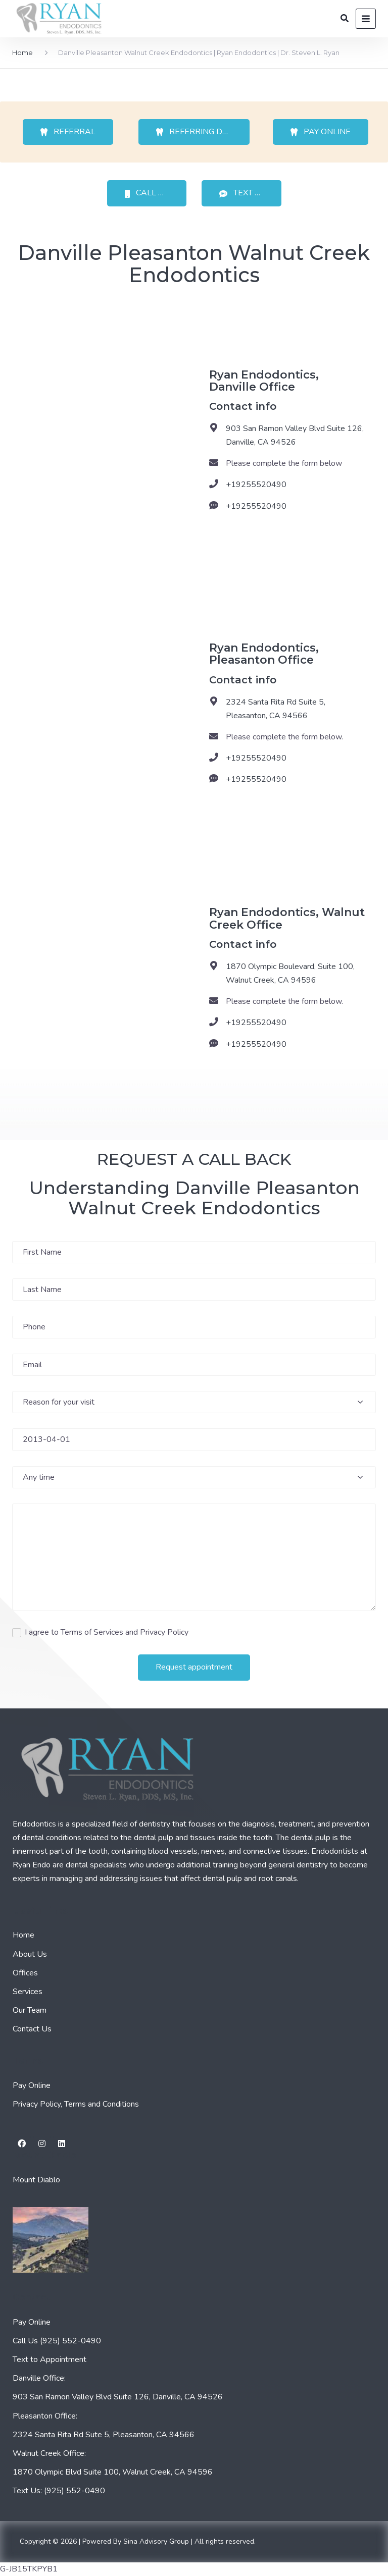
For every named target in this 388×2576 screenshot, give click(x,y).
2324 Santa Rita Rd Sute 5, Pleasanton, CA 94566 (104, 2434)
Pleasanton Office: (45, 2416)
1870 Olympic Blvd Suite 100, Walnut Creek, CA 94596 (113, 2472)
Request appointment (194, 1667)
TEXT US (242, 192)
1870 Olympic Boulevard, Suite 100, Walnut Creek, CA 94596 (290, 973)
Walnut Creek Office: (49, 2453)
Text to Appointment (49, 2359)
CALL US (147, 192)
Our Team (29, 2010)
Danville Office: (39, 2378)
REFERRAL (67, 131)
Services (27, 1991)
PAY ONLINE (320, 131)
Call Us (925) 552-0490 (57, 2340)
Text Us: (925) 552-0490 (59, 2490)
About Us (30, 1954)
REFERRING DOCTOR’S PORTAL (203, 131)
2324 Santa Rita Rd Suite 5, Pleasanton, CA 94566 (275, 708)
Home (22, 52)
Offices (25, 1972)
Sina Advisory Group (156, 2541)
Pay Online (32, 2085)
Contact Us (32, 2028)
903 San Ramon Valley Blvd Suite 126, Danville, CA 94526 (295, 435)
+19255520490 (256, 484)
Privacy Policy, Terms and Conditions (76, 2104)
